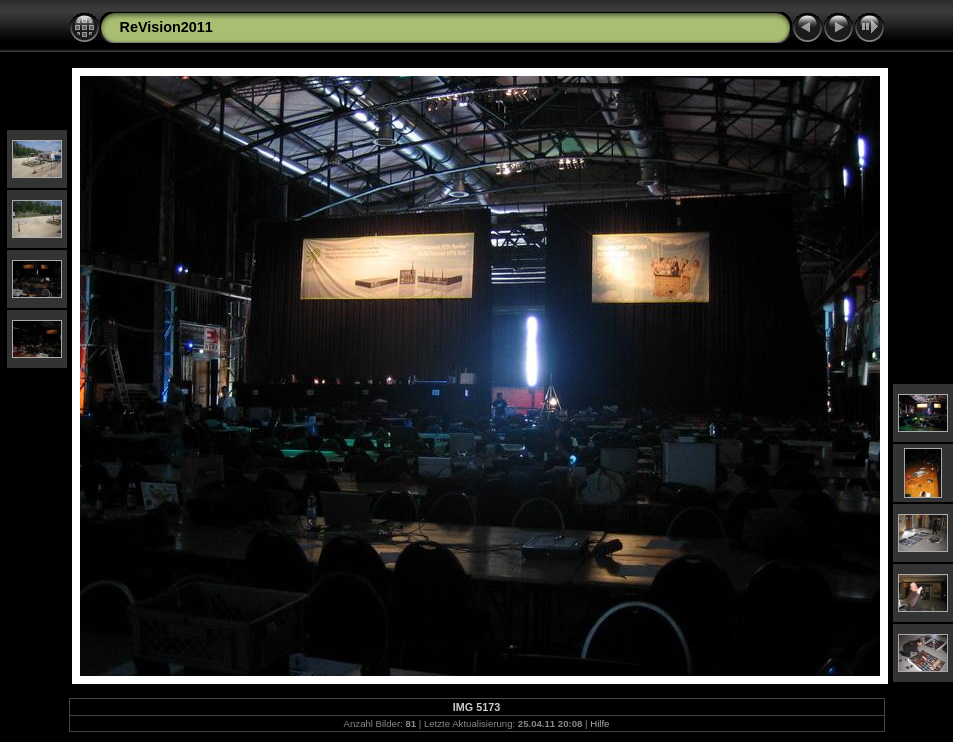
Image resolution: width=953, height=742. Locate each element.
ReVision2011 (166, 27)
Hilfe (599, 723)
